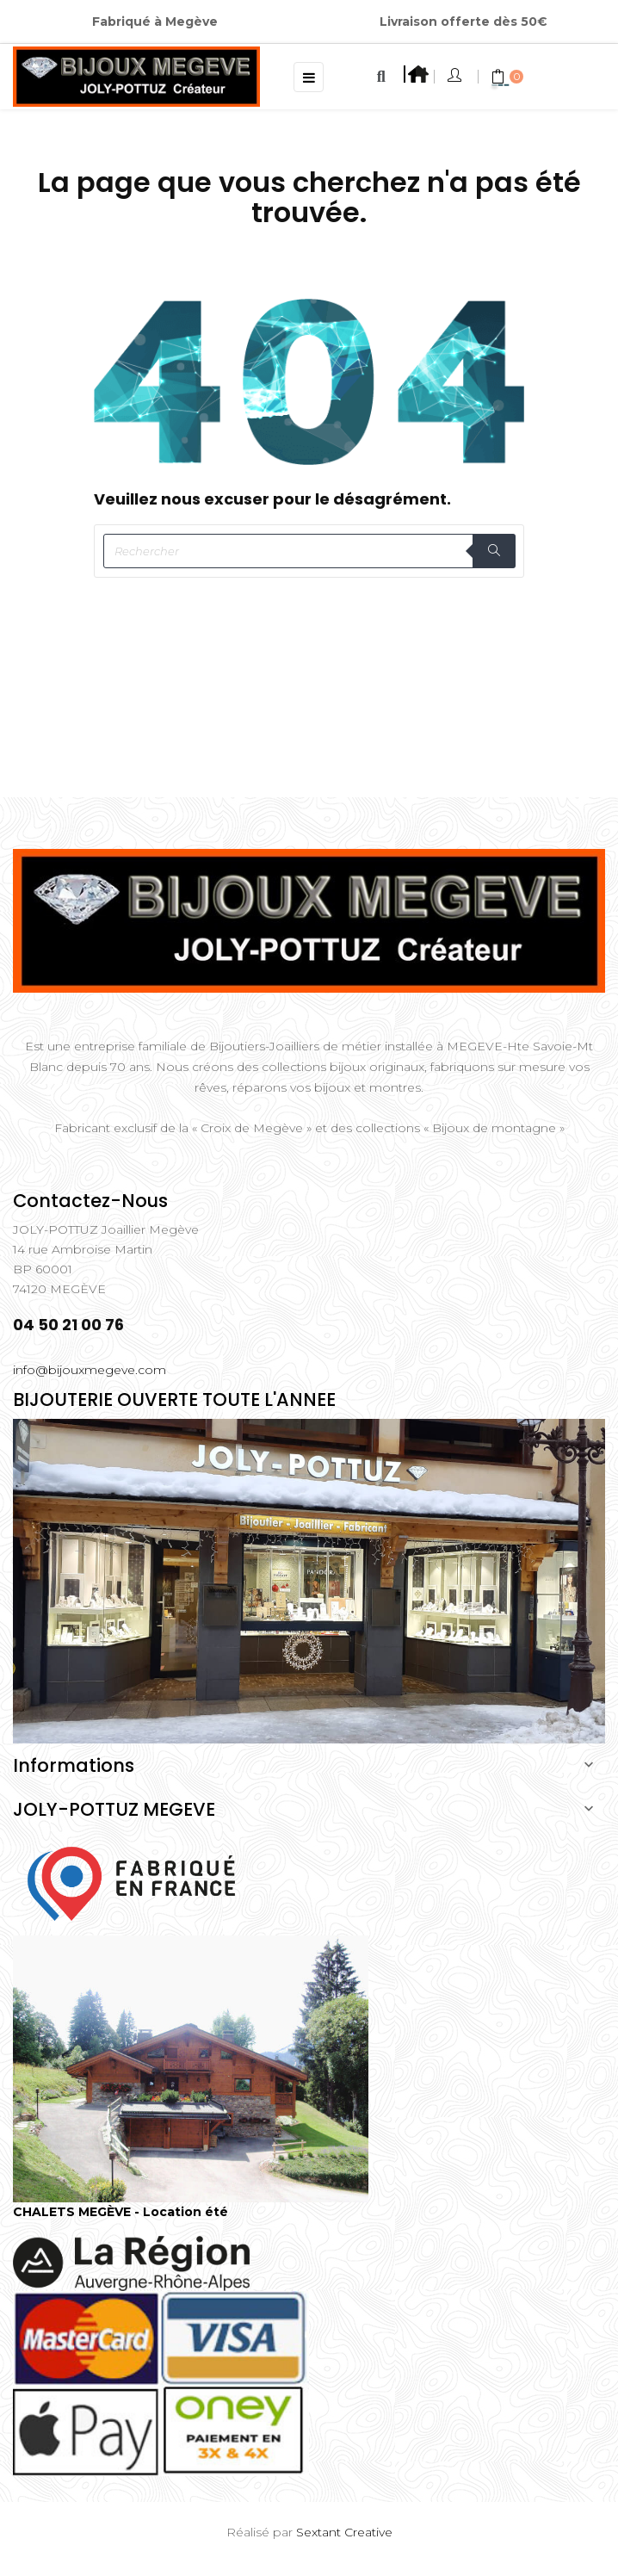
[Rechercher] (309, 551)
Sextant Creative (344, 2532)
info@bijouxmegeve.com (89, 1370)
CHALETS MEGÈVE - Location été (120, 2212)
